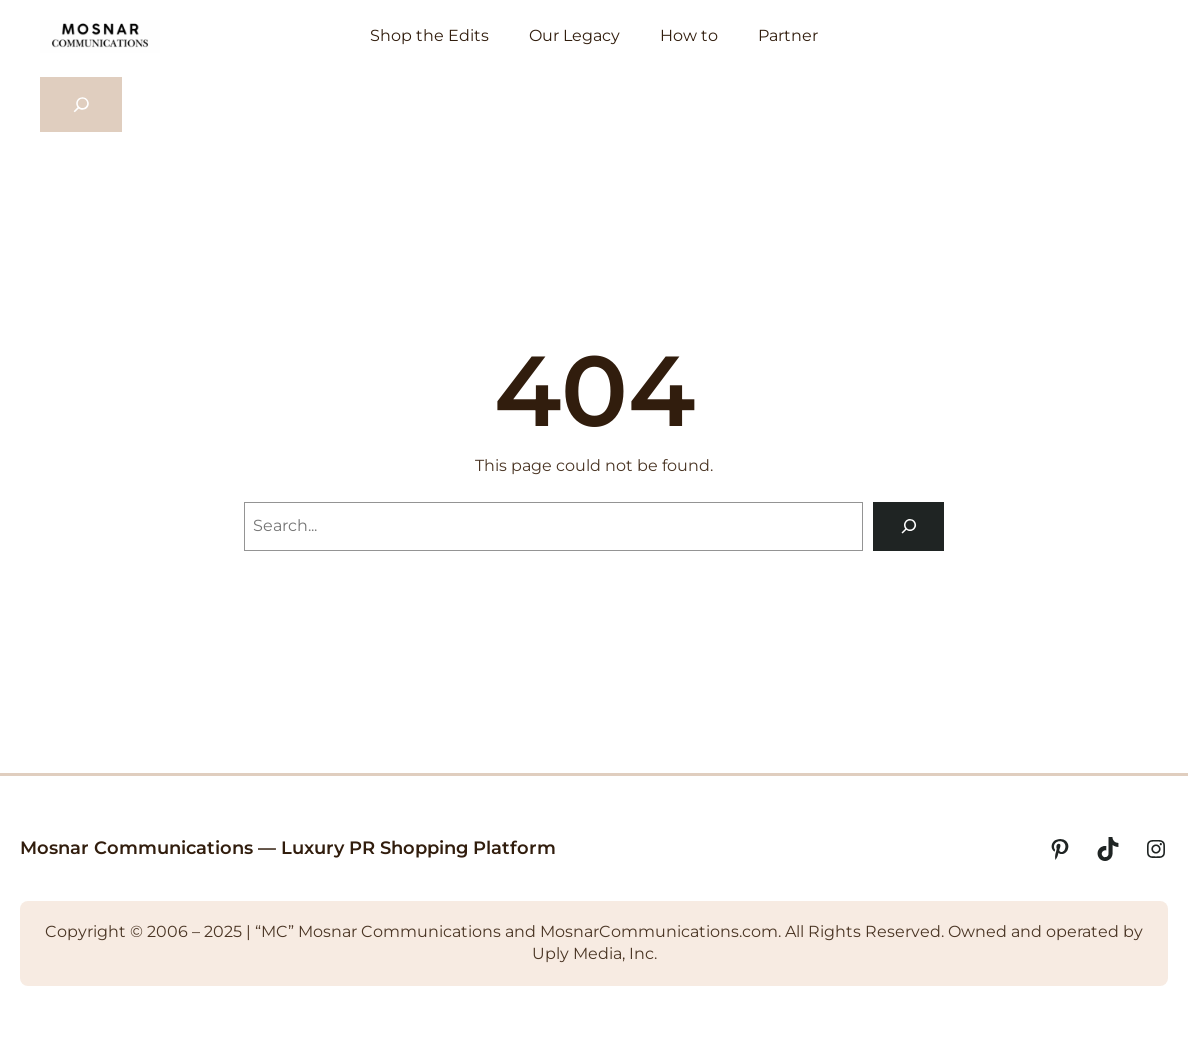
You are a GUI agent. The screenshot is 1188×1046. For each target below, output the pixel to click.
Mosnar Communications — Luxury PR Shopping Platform (288, 848)
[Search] (908, 526)
